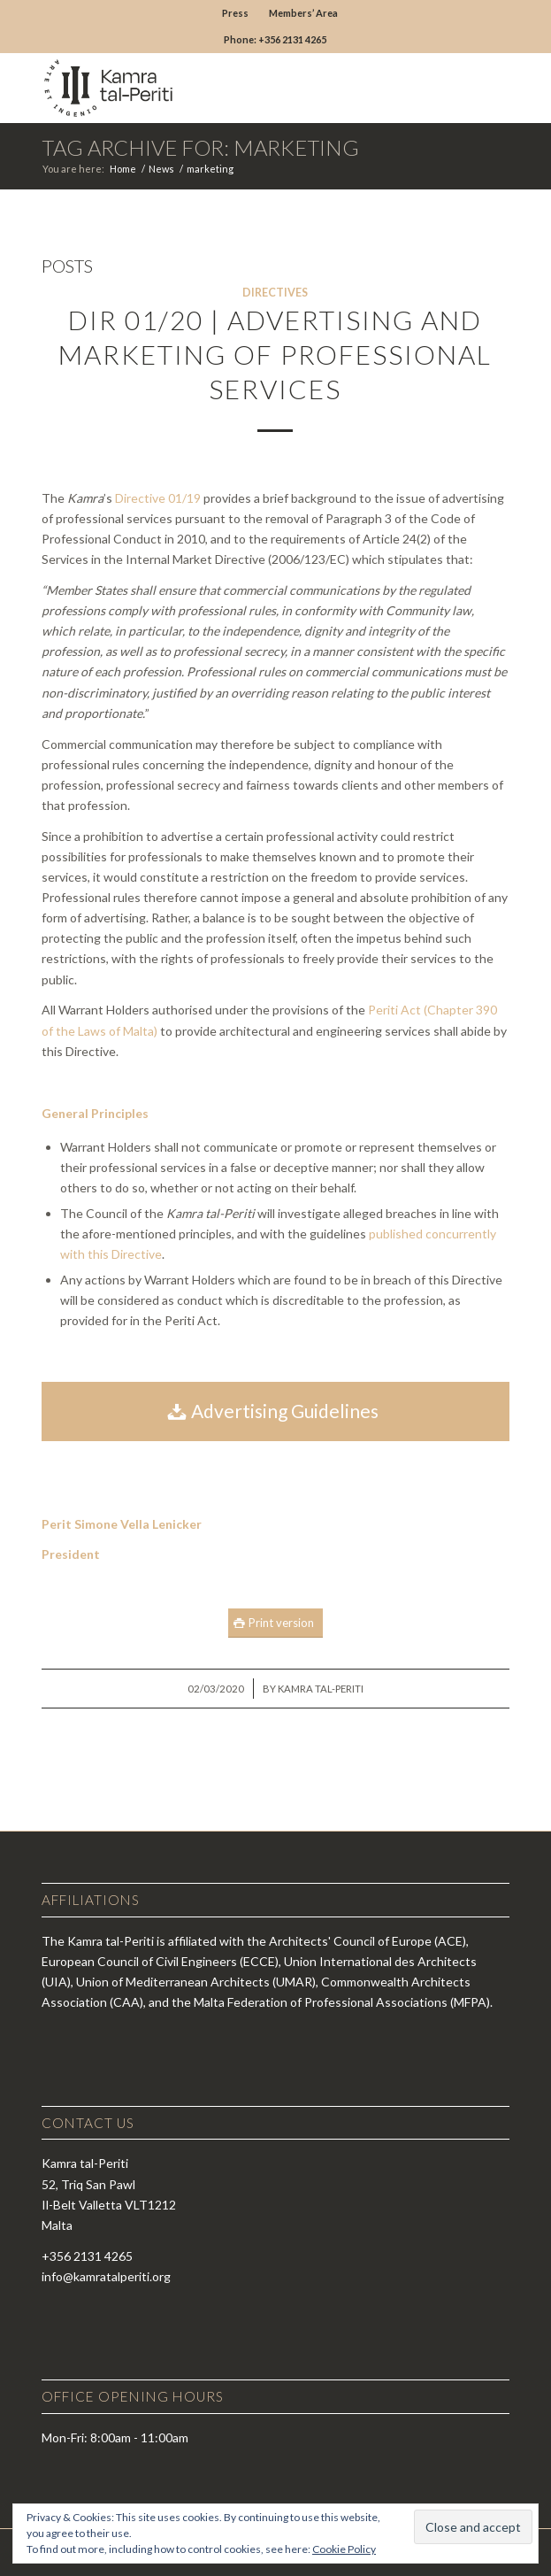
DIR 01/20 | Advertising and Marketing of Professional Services (275, 354)
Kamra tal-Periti (321, 1688)
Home (123, 168)
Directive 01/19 (158, 497)
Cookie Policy (344, 2549)
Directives (275, 292)
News (161, 168)
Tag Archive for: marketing (200, 147)
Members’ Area (303, 13)
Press (235, 13)
